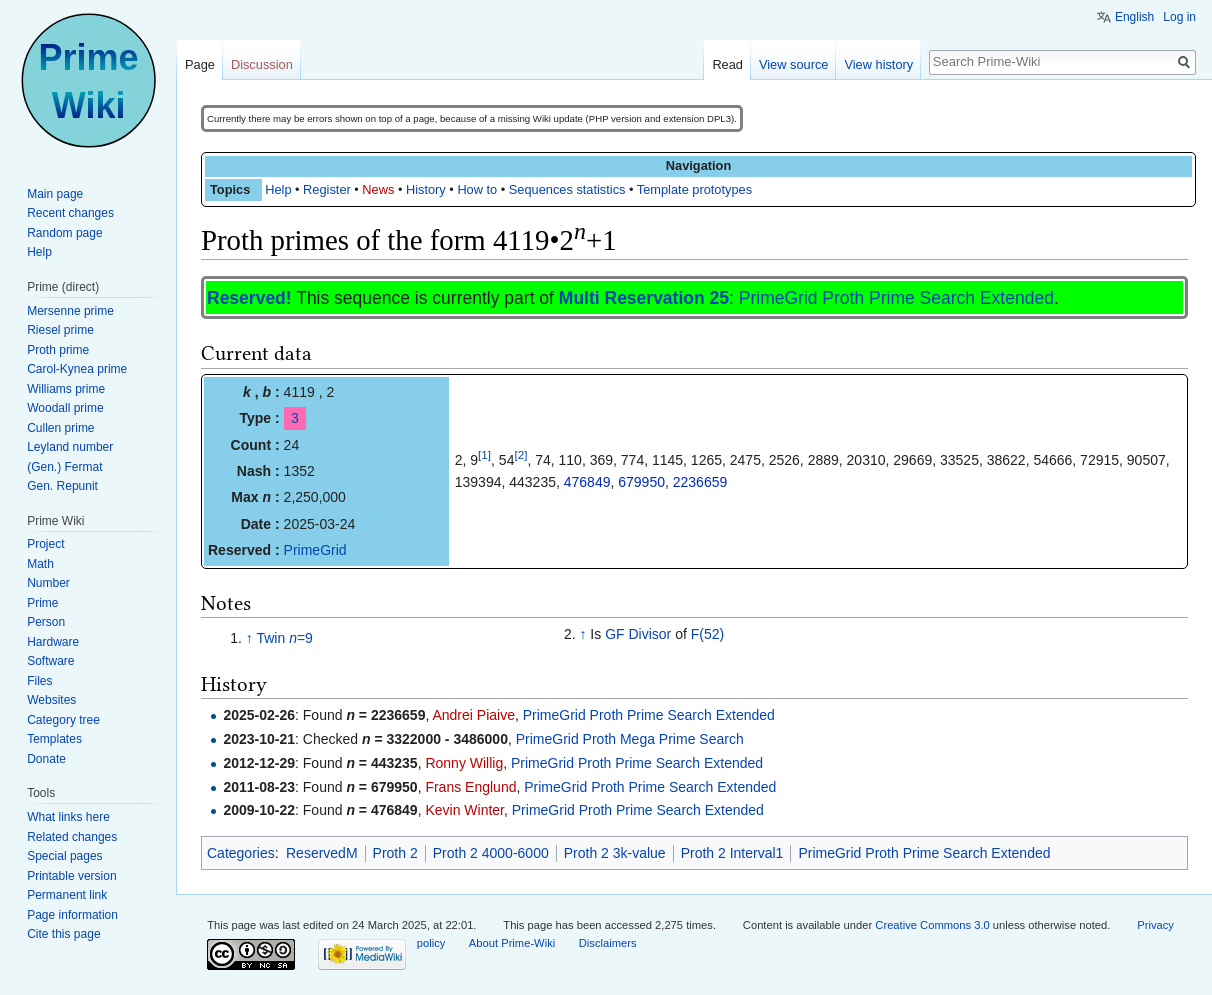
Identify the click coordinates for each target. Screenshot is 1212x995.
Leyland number (70, 447)
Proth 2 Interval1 (732, 853)
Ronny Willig (464, 763)
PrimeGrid (315, 550)
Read (727, 64)
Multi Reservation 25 (644, 298)
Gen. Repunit (62, 486)
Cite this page (63, 934)
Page (200, 64)
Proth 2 (395, 853)
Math (40, 564)
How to (477, 189)
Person (46, 622)
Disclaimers (608, 943)
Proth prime (58, 350)
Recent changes (70, 213)
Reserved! (249, 298)
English (1134, 17)
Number (48, 583)
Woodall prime (65, 408)
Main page (55, 194)
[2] (520, 454)
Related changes (72, 837)
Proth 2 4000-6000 (491, 853)
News (378, 189)
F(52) (707, 634)
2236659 (700, 482)
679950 (641, 482)
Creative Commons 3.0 (932, 925)
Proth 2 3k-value (615, 853)
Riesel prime (60, 330)
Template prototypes (694, 189)
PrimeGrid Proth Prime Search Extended (896, 298)
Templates (54, 739)
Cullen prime (60, 428)
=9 (301, 638)
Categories (241, 853)
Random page (64, 233)
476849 (587, 482)
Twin (270, 638)
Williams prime (66, 389)
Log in (1179, 17)
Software (50, 661)
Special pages (64, 856)
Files (39, 681)
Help (278, 189)
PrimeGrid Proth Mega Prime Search (630, 739)
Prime (42, 603)
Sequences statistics (567, 189)
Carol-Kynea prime (77, 369)
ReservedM (322, 853)
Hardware (53, 642)
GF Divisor (638, 634)
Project (45, 544)
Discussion (262, 64)
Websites (51, 700)
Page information (72, 915)
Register (327, 189)
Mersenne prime (70, 311)
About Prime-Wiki (512, 943)
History (426, 189)
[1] (484, 454)
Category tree (63, 720)
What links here (68, 817)
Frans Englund (470, 787)
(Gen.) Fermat (64, 467)
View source (793, 64)
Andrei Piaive (473, 715)
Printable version (71, 876)
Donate (46, 759)
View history (878, 64)
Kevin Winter (464, 810)
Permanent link (67, 895)
